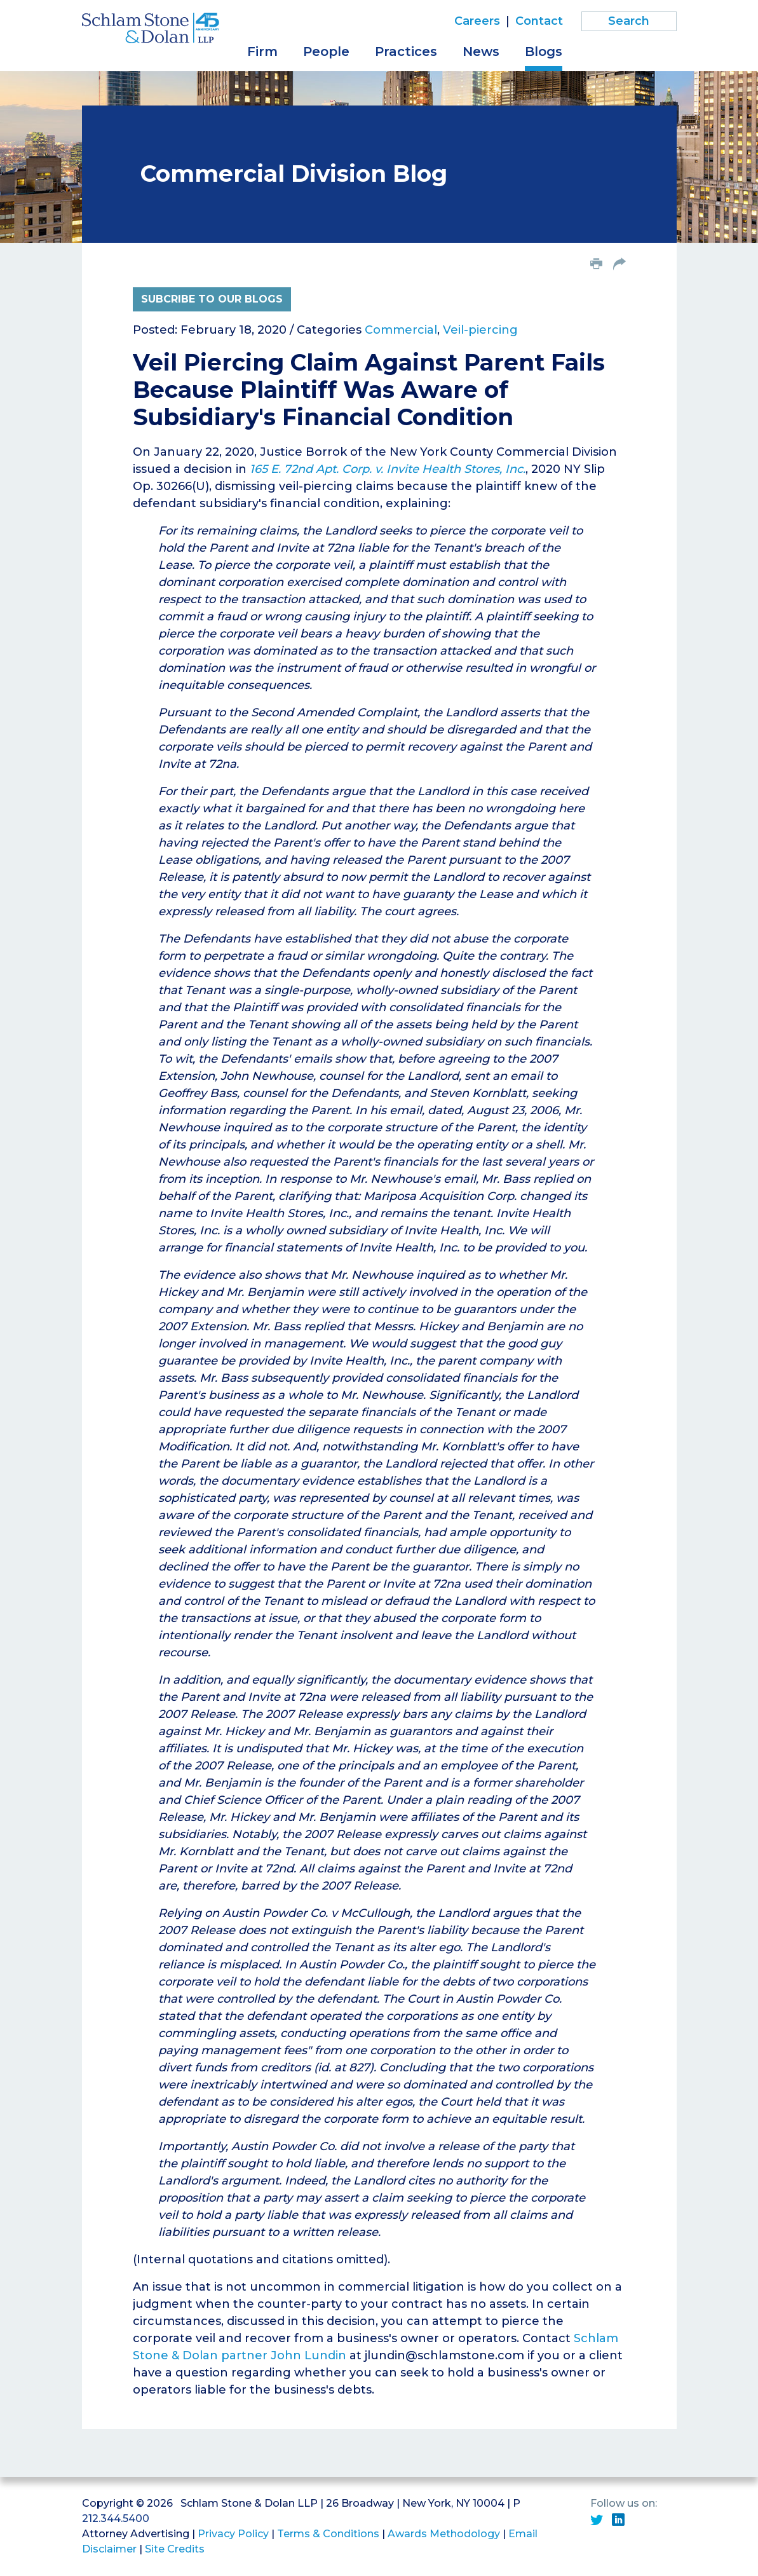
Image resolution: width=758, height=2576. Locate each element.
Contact (539, 21)
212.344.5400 (115, 2518)
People (326, 51)
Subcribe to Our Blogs (212, 299)
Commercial (401, 330)
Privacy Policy (233, 2534)
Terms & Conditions (328, 2534)
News (481, 51)
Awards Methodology (444, 2534)
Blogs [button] (543, 51)
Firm (262, 51)
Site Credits (175, 2549)
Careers (477, 21)
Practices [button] (406, 51)
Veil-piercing (480, 330)
